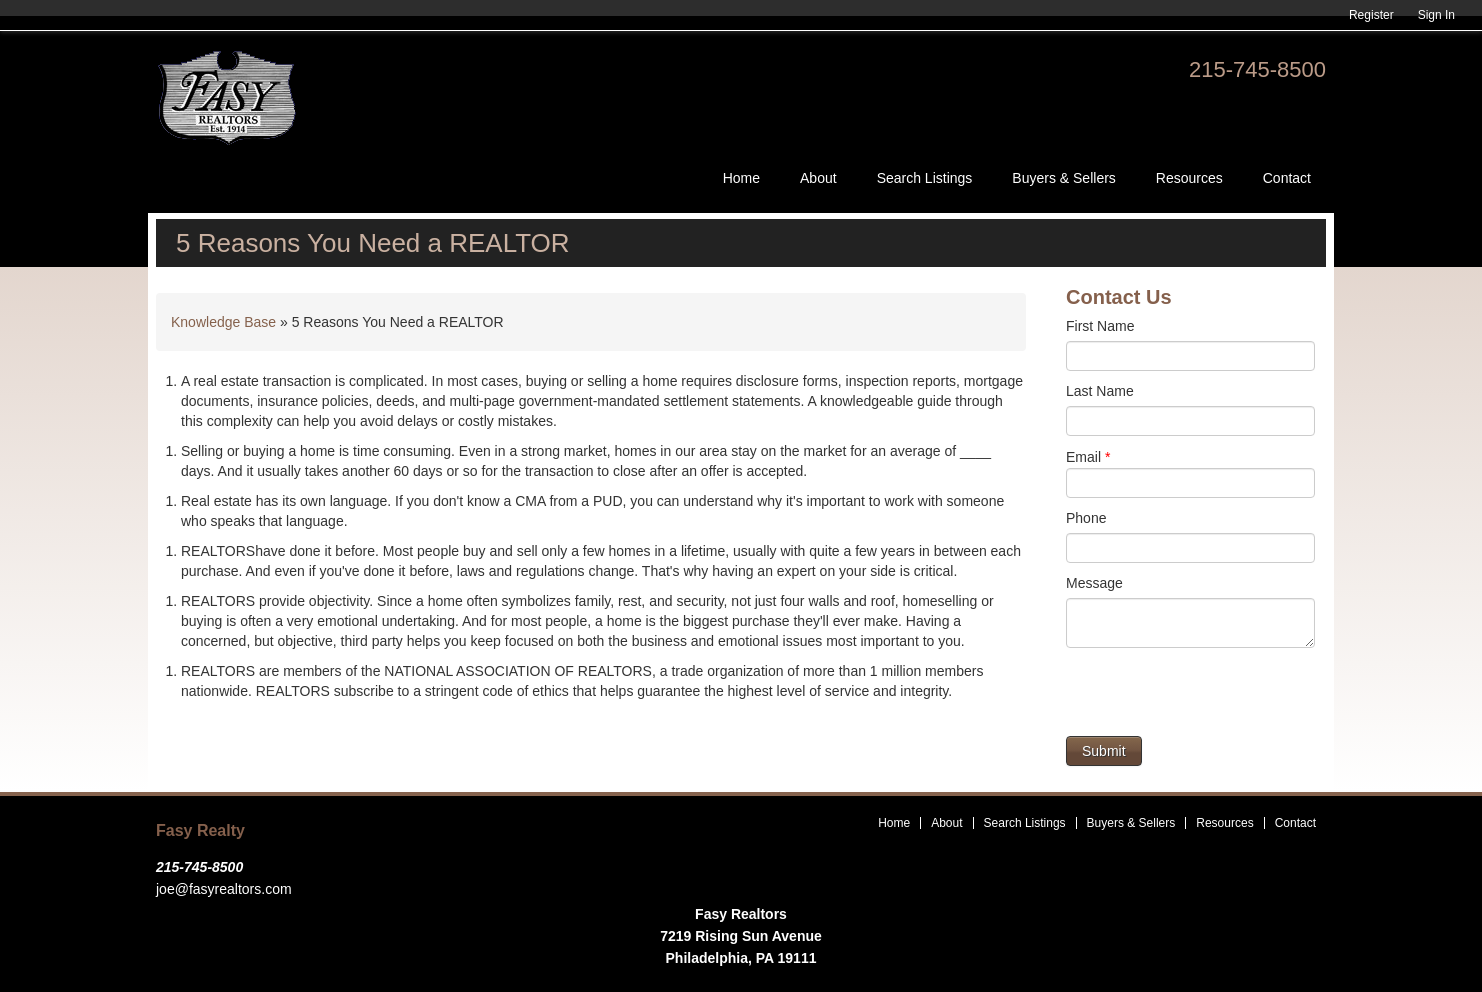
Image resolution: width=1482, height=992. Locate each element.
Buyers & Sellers (1063, 178)
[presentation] (1218, 697)
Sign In (1436, 15)
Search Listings (925, 178)
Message (1094, 583)
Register (1371, 15)
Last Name (1100, 391)
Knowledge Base (223, 322)
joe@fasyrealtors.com (224, 889)
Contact (1287, 178)
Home (741, 178)
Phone (1086, 518)
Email (1088, 457)
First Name (1100, 326)
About (818, 178)
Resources (1189, 178)
